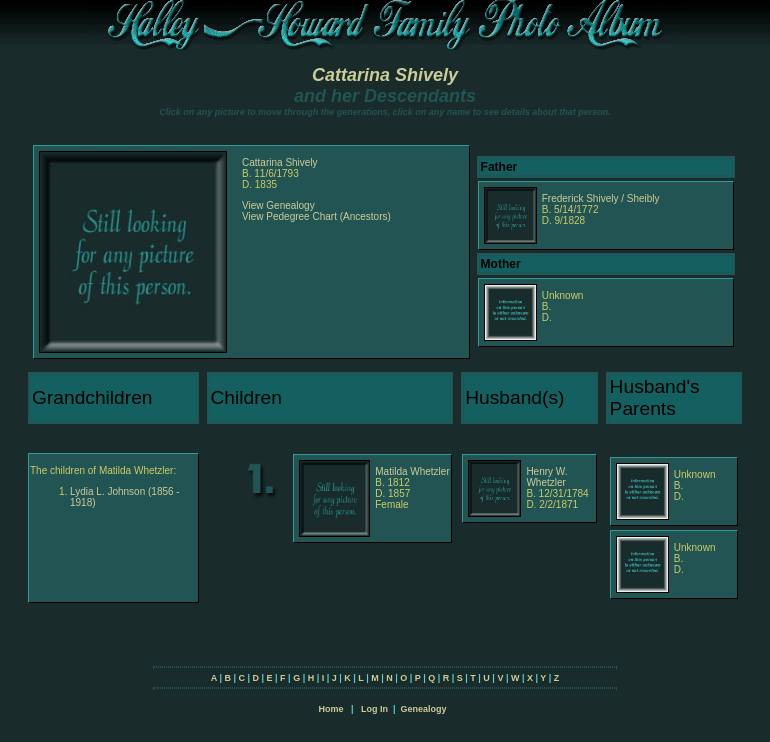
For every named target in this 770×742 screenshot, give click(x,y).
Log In (374, 709)
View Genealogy (278, 205)
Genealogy (424, 709)
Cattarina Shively (385, 75)
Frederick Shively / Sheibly (601, 198)
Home (330, 709)
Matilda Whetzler (412, 471)
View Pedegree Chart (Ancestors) (316, 216)
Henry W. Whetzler (546, 477)
